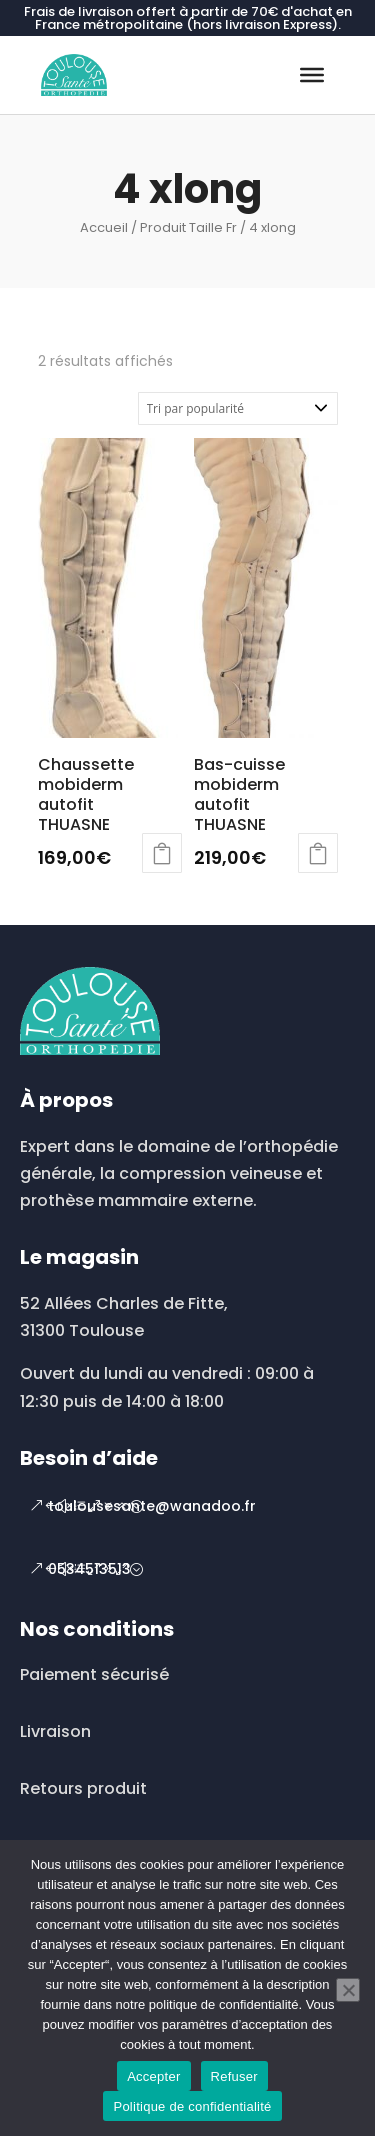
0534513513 (89, 1569)
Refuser (234, 2076)
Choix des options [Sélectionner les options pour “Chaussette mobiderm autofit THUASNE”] (162, 853)
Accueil (104, 227)
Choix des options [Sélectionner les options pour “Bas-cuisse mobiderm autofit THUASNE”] (318, 853)
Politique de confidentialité (192, 2106)
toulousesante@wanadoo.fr (152, 1506)
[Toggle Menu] (312, 75)
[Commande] (238, 408)
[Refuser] (348, 1990)
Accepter (153, 2076)
